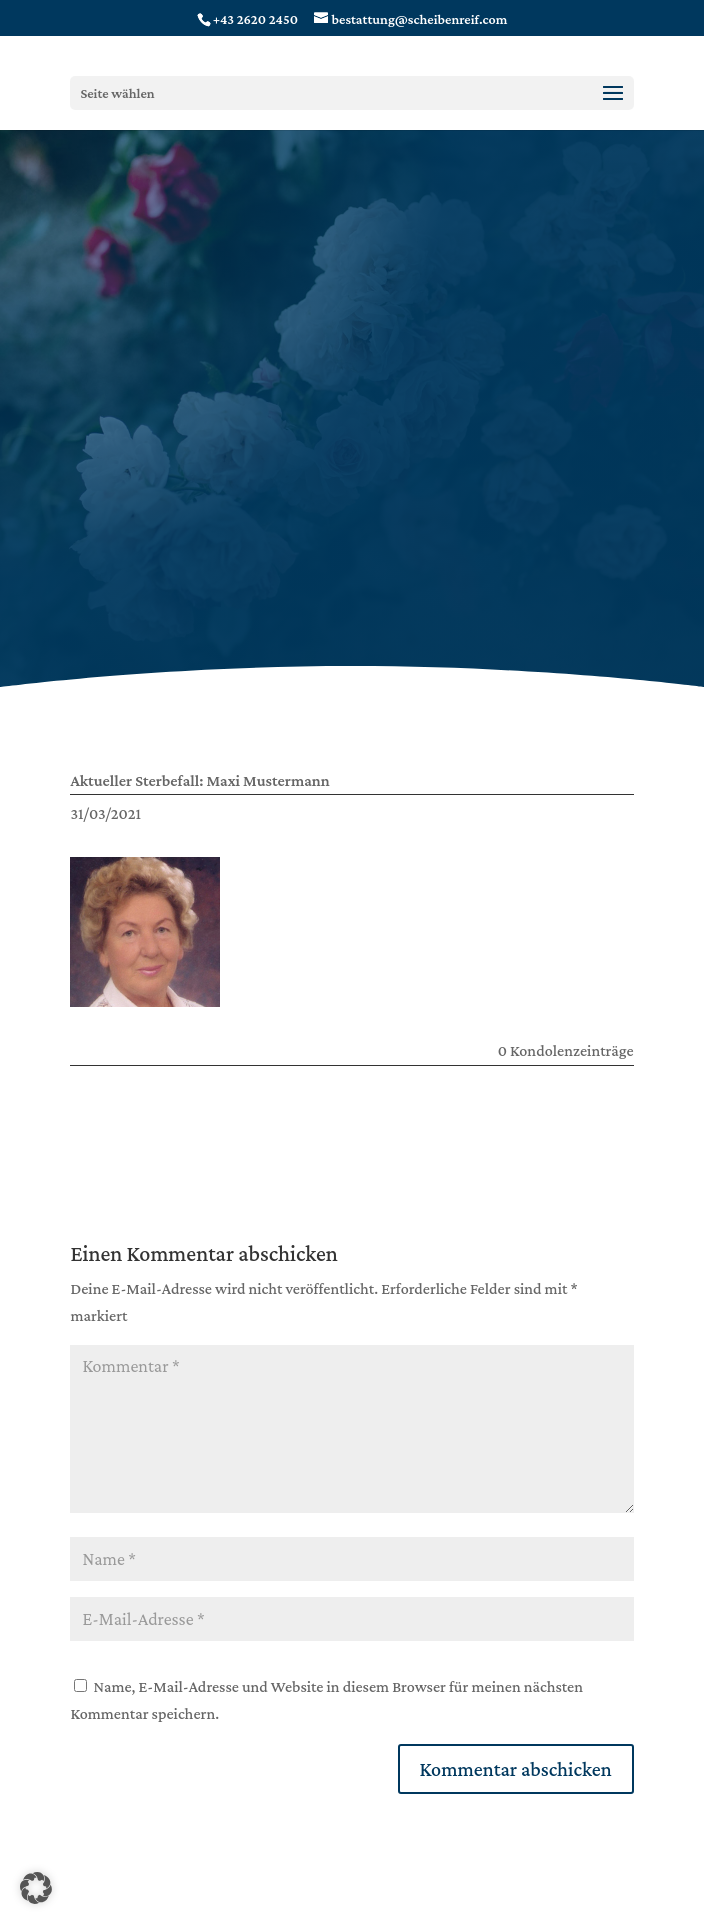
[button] (36, 1888)
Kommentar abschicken (516, 1769)
